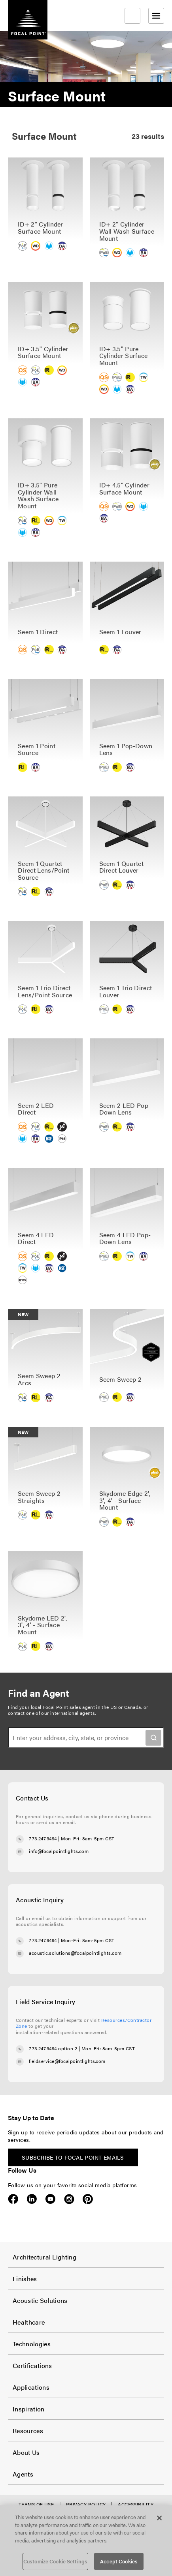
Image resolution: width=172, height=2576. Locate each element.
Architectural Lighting (44, 2256)
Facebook (13, 2199)
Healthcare (29, 2322)
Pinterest (87, 2199)
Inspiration (29, 2408)
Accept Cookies (119, 2561)
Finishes (25, 2278)
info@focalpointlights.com (59, 1851)
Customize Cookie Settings (55, 2561)
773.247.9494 (43, 1838)
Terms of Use (36, 2504)
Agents (23, 2474)
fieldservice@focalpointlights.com (67, 2061)
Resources (28, 2430)
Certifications (32, 2365)
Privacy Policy (86, 2504)
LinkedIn (31, 2199)
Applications (31, 2387)
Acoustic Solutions (40, 2300)
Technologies (32, 2343)
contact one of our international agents (51, 1712)
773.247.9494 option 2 (53, 2048)
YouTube (50, 2199)
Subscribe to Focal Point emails (73, 2157)
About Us (26, 2452)
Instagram (69, 2199)
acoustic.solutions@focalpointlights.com (75, 1952)
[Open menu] (156, 16)
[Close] (159, 2518)
